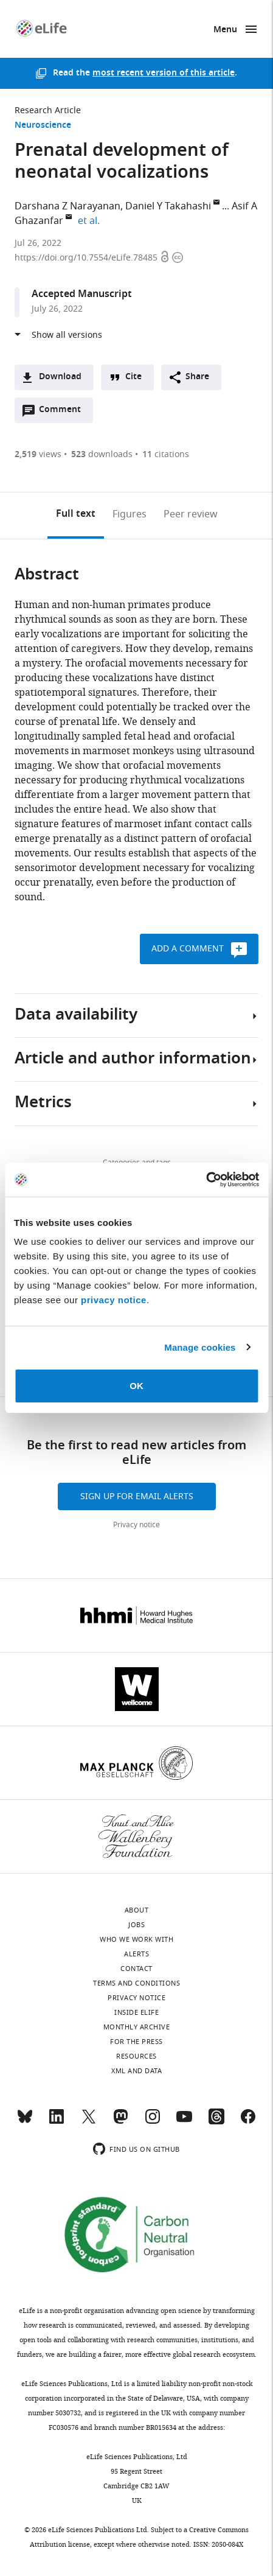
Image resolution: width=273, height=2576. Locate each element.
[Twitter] (88, 2122)
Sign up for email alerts (136, 1496)
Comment (63, 412)
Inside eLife (136, 2012)
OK (136, 1386)
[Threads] (216, 2122)
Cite (133, 377)
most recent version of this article (163, 73)
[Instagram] (152, 2122)
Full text (75, 514)
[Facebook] (248, 2122)
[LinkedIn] (56, 2122)
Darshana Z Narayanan (67, 206)
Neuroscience (43, 126)
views (38, 454)
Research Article (48, 110)
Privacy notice (136, 1524)
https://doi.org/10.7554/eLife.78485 (87, 257)
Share (197, 377)
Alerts (136, 1954)
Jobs (136, 1925)
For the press (136, 2041)
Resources (136, 2056)
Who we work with (136, 1939)
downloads (102, 454)
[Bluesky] (24, 2122)
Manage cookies (199, 1347)
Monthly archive (136, 2027)
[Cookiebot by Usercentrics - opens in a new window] (206, 1180)
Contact (136, 1968)
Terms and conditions (136, 1983)
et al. (90, 221)
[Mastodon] (120, 2122)
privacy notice (114, 1300)
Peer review (191, 514)
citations (165, 454)
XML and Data (136, 2071)
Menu (225, 30)
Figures (129, 514)
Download (60, 377)
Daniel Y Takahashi (168, 206)
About (137, 1910)
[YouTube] (184, 2122)
